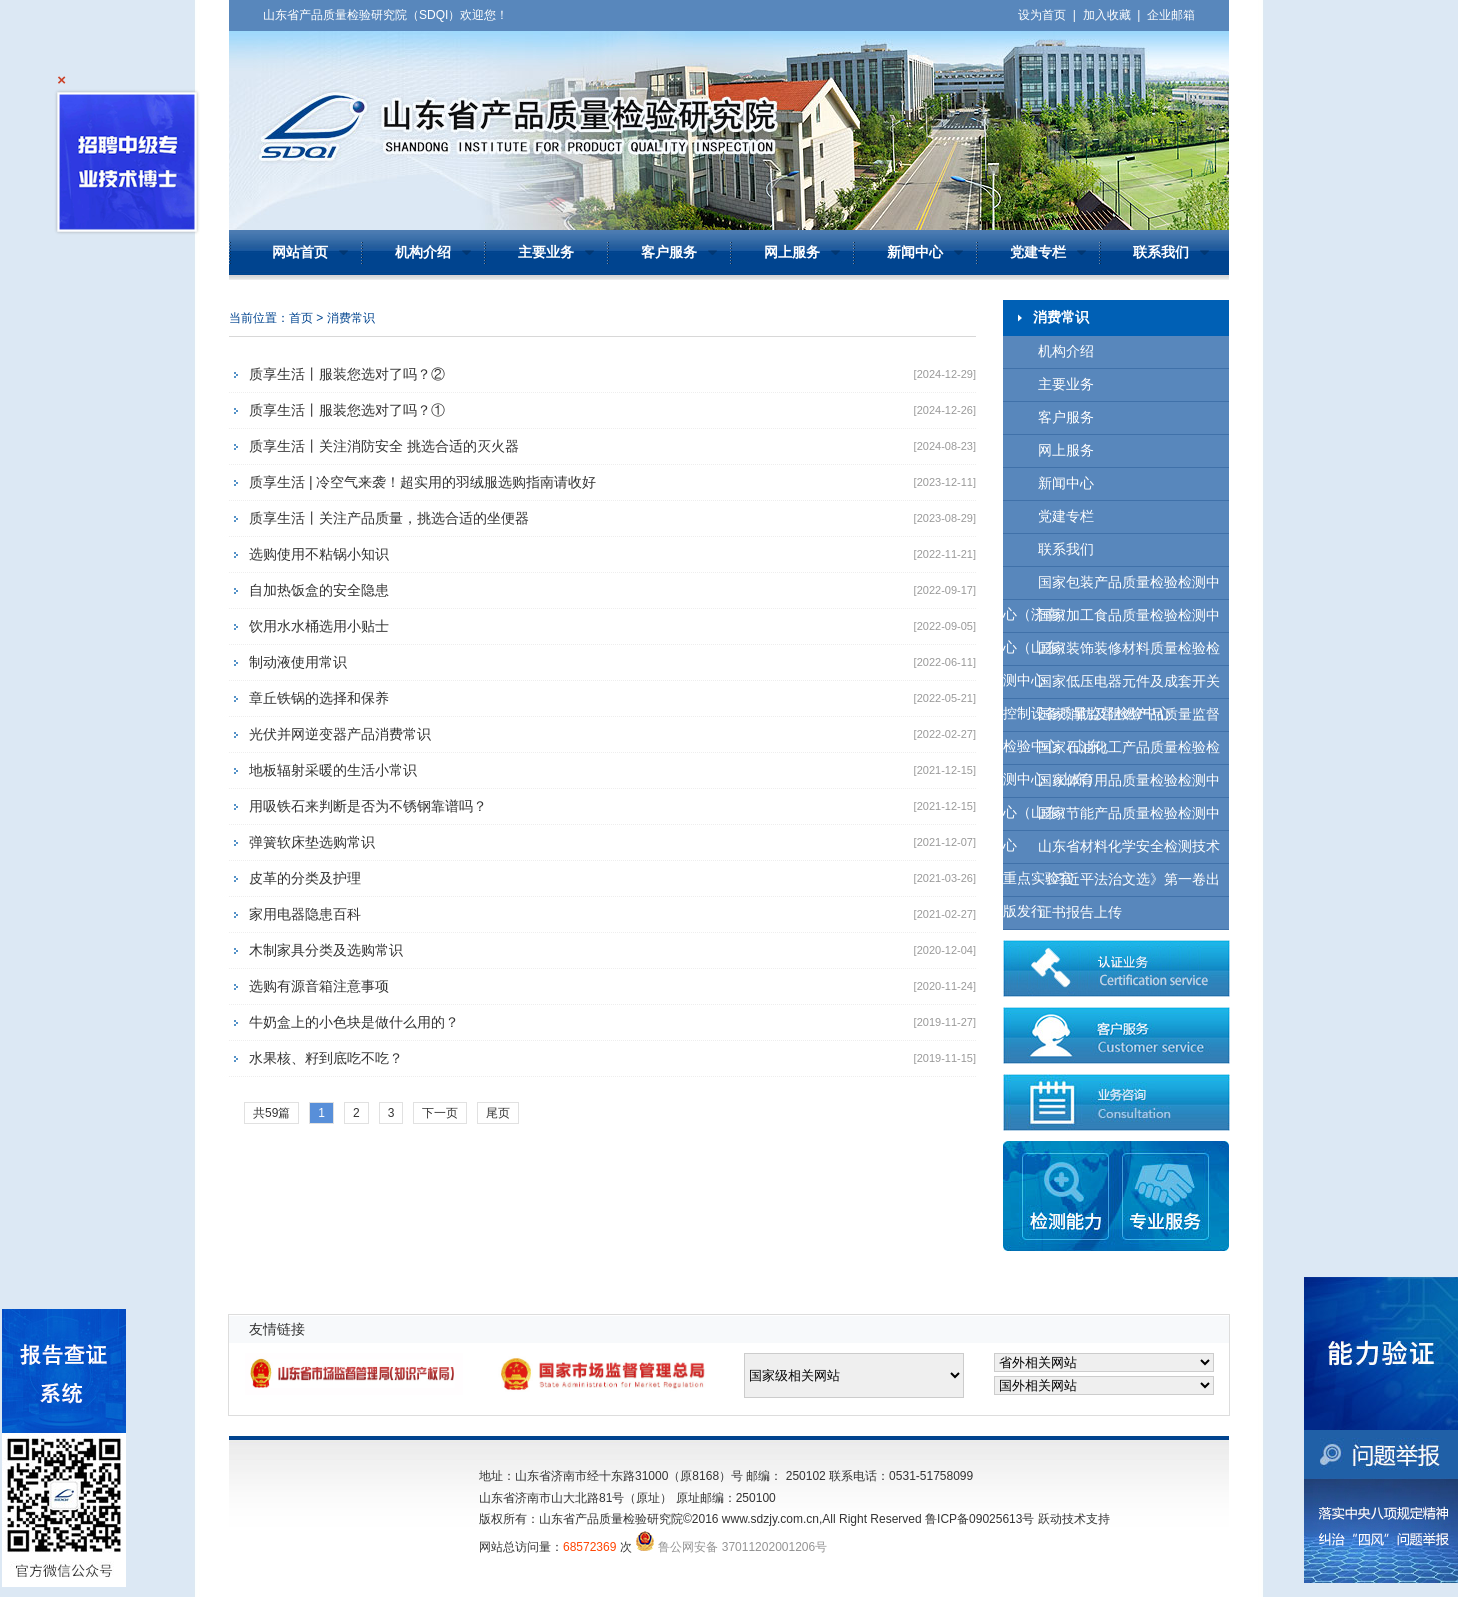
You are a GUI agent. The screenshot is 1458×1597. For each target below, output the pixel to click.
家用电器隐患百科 (305, 914)
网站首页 (300, 252)
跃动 (1050, 1519)
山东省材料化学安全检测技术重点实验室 (1111, 851)
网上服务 (792, 252)
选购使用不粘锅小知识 (319, 554)
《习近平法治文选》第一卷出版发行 (1111, 884)
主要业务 (546, 252)
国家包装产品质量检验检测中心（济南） (1111, 587)
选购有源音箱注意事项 (319, 986)
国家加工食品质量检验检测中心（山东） (1111, 620)
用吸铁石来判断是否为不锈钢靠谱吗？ (368, 806)
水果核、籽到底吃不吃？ (326, 1058)
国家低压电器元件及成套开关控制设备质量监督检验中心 (1111, 686)
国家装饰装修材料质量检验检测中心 (1111, 653)
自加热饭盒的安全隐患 (319, 590)
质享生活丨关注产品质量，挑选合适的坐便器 (389, 518)
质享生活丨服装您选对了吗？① (347, 410)
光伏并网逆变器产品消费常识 (340, 734)
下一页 (440, 1113)
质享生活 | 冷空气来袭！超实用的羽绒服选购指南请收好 (422, 482)
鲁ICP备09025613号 (979, 1519)
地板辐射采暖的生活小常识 (333, 770)
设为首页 (1042, 15)
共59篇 (271, 1113)
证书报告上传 (1080, 912)
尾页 (498, 1113)
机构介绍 (423, 252)
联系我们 (1161, 252)
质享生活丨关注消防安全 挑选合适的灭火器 (384, 446)
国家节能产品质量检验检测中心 (1111, 818)
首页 (301, 318)
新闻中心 (915, 252)
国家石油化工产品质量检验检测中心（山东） (1111, 752)
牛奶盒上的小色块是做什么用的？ (354, 1022)
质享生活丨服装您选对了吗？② (347, 374)
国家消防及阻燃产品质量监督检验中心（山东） (1111, 719)
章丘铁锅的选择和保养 (319, 698)
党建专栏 (1038, 252)
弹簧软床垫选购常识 (312, 842)
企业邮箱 (1171, 15)
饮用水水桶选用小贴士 (319, 626)
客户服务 (669, 252)
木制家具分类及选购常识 (326, 950)
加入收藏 (1107, 15)
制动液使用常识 (298, 662)
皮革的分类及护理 (305, 878)
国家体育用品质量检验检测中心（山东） (1111, 785)
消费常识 (351, 318)
